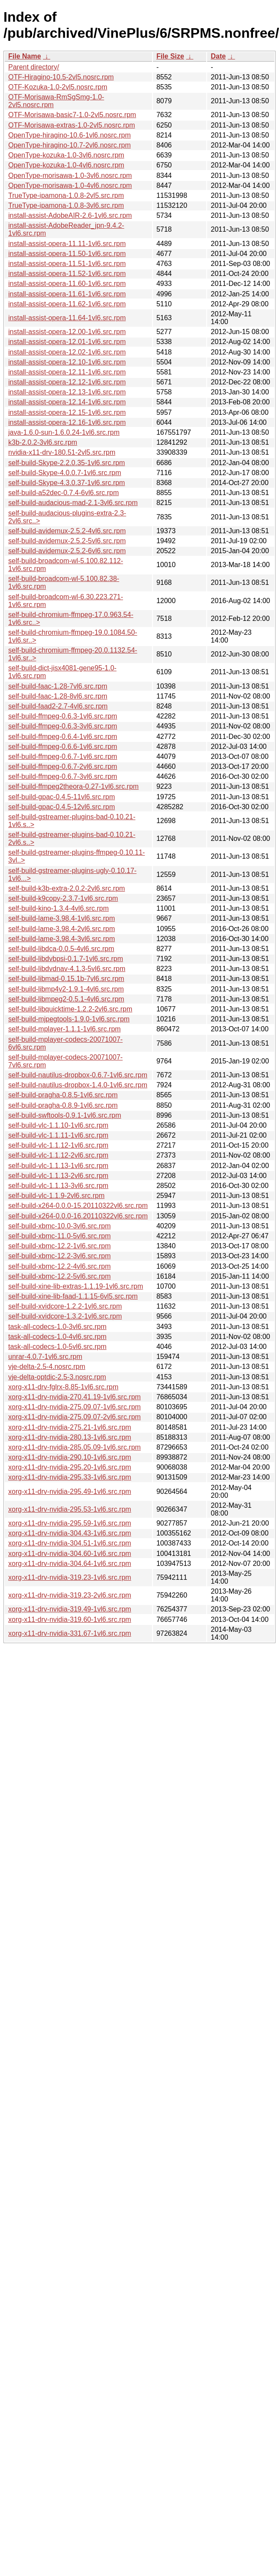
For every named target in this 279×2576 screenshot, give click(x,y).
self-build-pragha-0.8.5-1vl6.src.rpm (63, 1095)
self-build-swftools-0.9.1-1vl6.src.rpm (64, 1115)
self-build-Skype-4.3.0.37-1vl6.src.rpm (66, 482)
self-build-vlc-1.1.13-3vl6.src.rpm (58, 1185)
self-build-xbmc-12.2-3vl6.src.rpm (59, 1256)
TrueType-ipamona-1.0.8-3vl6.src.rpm (66, 205)
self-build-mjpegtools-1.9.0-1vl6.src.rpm (69, 1019)
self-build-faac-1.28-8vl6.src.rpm (57, 696)
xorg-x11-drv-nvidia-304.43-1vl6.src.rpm (69, 1533)
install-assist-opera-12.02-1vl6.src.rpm (67, 352)
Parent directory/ (33, 67)
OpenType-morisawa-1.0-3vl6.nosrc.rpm (70, 175)
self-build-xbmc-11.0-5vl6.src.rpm (59, 1236)
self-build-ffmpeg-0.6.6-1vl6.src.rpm (62, 746)
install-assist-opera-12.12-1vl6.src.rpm (67, 382)
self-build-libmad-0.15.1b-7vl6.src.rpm (66, 978)
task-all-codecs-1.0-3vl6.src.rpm (57, 1326)
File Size (170, 56)
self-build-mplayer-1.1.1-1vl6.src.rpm (64, 1029)
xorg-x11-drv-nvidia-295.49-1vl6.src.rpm (69, 1491)
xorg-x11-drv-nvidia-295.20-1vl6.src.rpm (69, 1467)
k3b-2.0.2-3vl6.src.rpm (42, 442)
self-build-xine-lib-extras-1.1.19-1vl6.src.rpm (75, 1286)
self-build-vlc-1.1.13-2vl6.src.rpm (58, 1175)
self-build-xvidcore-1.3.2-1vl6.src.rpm (65, 1316)
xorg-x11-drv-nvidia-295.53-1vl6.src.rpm (69, 1509)
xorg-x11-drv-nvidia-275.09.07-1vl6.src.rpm (74, 1407)
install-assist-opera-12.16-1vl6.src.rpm (67, 422)
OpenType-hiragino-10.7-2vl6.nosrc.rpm (69, 145)
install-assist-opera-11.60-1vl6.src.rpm (67, 283)
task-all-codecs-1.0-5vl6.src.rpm (57, 1346)
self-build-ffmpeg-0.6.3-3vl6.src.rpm (62, 726)
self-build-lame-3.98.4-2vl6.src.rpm (61, 928)
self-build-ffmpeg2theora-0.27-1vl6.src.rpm (73, 786)
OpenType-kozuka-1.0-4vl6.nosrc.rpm (66, 165)
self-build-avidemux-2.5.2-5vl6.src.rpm (67, 541)
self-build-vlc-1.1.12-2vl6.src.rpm (58, 1155)
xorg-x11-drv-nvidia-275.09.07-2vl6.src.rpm (74, 1417)
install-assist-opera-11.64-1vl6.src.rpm (67, 318)
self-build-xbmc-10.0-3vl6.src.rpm (59, 1226)
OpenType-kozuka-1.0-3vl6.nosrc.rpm (66, 155)
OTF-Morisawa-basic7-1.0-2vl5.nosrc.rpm (72, 114)
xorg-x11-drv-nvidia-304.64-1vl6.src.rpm (69, 1563)
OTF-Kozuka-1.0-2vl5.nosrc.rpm (57, 87)
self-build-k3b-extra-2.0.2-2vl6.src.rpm (66, 888)
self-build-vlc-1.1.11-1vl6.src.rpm (58, 1135)
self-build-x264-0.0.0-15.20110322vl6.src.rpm (78, 1205)
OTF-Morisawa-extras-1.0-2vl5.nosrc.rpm (71, 125)
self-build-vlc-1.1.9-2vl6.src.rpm (56, 1195)
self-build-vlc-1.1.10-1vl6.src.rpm (58, 1125)
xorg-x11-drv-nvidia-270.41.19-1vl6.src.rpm (74, 1397)
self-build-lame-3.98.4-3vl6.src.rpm (61, 938)
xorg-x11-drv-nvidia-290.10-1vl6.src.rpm (69, 1457)
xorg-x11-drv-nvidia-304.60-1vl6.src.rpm (69, 1553)
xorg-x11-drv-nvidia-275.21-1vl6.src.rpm (69, 1427)
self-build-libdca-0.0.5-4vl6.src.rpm (61, 948)
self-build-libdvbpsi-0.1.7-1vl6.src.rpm (65, 958)
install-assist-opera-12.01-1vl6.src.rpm (67, 341)
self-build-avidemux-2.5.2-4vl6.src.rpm (67, 531)
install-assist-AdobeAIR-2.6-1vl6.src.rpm (70, 215)
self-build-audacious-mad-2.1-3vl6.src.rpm (73, 502)
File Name (24, 56)
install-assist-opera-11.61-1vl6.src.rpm (67, 294)
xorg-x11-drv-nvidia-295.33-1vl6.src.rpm (69, 1477)
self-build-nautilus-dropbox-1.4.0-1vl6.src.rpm (77, 1085)
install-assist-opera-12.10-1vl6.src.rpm (67, 362)
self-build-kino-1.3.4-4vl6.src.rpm (58, 908)
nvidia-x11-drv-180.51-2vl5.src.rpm (61, 452)
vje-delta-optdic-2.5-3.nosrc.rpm (57, 1377)
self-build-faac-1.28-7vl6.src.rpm (57, 686)
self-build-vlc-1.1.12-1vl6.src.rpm (58, 1145)
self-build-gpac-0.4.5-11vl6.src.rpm (61, 797)
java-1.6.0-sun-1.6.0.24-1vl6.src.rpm (64, 432)
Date (218, 56)
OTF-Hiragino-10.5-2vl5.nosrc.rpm (61, 77)
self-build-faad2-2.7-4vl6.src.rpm (57, 706)
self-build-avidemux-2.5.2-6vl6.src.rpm (67, 551)
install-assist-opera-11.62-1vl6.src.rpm (67, 304)
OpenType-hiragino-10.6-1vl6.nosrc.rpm (69, 135)
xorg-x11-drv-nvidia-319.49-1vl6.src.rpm (69, 1609)
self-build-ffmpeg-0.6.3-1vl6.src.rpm (62, 716)
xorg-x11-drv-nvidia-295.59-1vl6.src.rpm (69, 1523)
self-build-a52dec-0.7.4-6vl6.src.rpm (63, 492)
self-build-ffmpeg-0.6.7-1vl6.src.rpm (62, 756)
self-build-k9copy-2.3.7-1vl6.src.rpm (63, 898)
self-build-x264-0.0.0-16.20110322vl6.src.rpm (78, 1216)
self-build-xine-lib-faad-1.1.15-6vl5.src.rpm (73, 1296)
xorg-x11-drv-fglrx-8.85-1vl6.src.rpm (63, 1387)
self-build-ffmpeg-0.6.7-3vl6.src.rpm (62, 776)
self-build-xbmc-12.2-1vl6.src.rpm (59, 1246)
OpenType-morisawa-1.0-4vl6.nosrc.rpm (70, 185)
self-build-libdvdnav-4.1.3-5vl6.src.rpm (66, 968)
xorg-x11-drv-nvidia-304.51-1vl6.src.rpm (69, 1543)
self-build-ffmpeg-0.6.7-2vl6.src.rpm (62, 766)
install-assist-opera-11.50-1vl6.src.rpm (67, 253)
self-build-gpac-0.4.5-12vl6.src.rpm (61, 807)
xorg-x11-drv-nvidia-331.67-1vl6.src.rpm (69, 1633)
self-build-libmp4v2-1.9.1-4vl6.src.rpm (66, 989)
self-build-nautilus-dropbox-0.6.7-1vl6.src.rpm (77, 1075)
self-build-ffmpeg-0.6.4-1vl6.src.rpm (62, 736)
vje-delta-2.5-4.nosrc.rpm (46, 1366)
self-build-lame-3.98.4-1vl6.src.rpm (61, 918)
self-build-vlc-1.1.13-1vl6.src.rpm (58, 1165)
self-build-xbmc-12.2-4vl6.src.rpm (59, 1266)
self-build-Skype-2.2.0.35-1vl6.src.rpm (66, 462)
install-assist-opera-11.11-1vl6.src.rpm (67, 243)
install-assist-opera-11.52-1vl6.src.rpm (67, 273)
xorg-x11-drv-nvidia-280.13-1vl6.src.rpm (69, 1437)
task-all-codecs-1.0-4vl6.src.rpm (57, 1336)
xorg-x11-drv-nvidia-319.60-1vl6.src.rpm (69, 1619)
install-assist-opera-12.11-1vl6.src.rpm (67, 372)
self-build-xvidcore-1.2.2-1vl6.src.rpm (65, 1306)
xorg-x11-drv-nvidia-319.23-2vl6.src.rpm (69, 1595)
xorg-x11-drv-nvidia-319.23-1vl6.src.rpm (69, 1577)
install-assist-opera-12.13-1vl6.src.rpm (67, 392)
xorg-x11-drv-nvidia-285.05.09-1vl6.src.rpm (74, 1447)
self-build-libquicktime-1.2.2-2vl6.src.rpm (70, 1009)
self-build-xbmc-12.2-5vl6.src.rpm (59, 1276)
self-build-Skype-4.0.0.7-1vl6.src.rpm (64, 472)
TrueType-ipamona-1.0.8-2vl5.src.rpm (66, 195)
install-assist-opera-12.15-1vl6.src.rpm (67, 412)
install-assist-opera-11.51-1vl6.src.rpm (67, 263)
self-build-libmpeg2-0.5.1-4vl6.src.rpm (66, 999)
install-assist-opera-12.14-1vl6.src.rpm (67, 402)
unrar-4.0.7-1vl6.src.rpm (45, 1356)
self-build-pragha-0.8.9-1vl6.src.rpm (63, 1105)
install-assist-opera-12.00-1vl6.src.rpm (67, 331)
